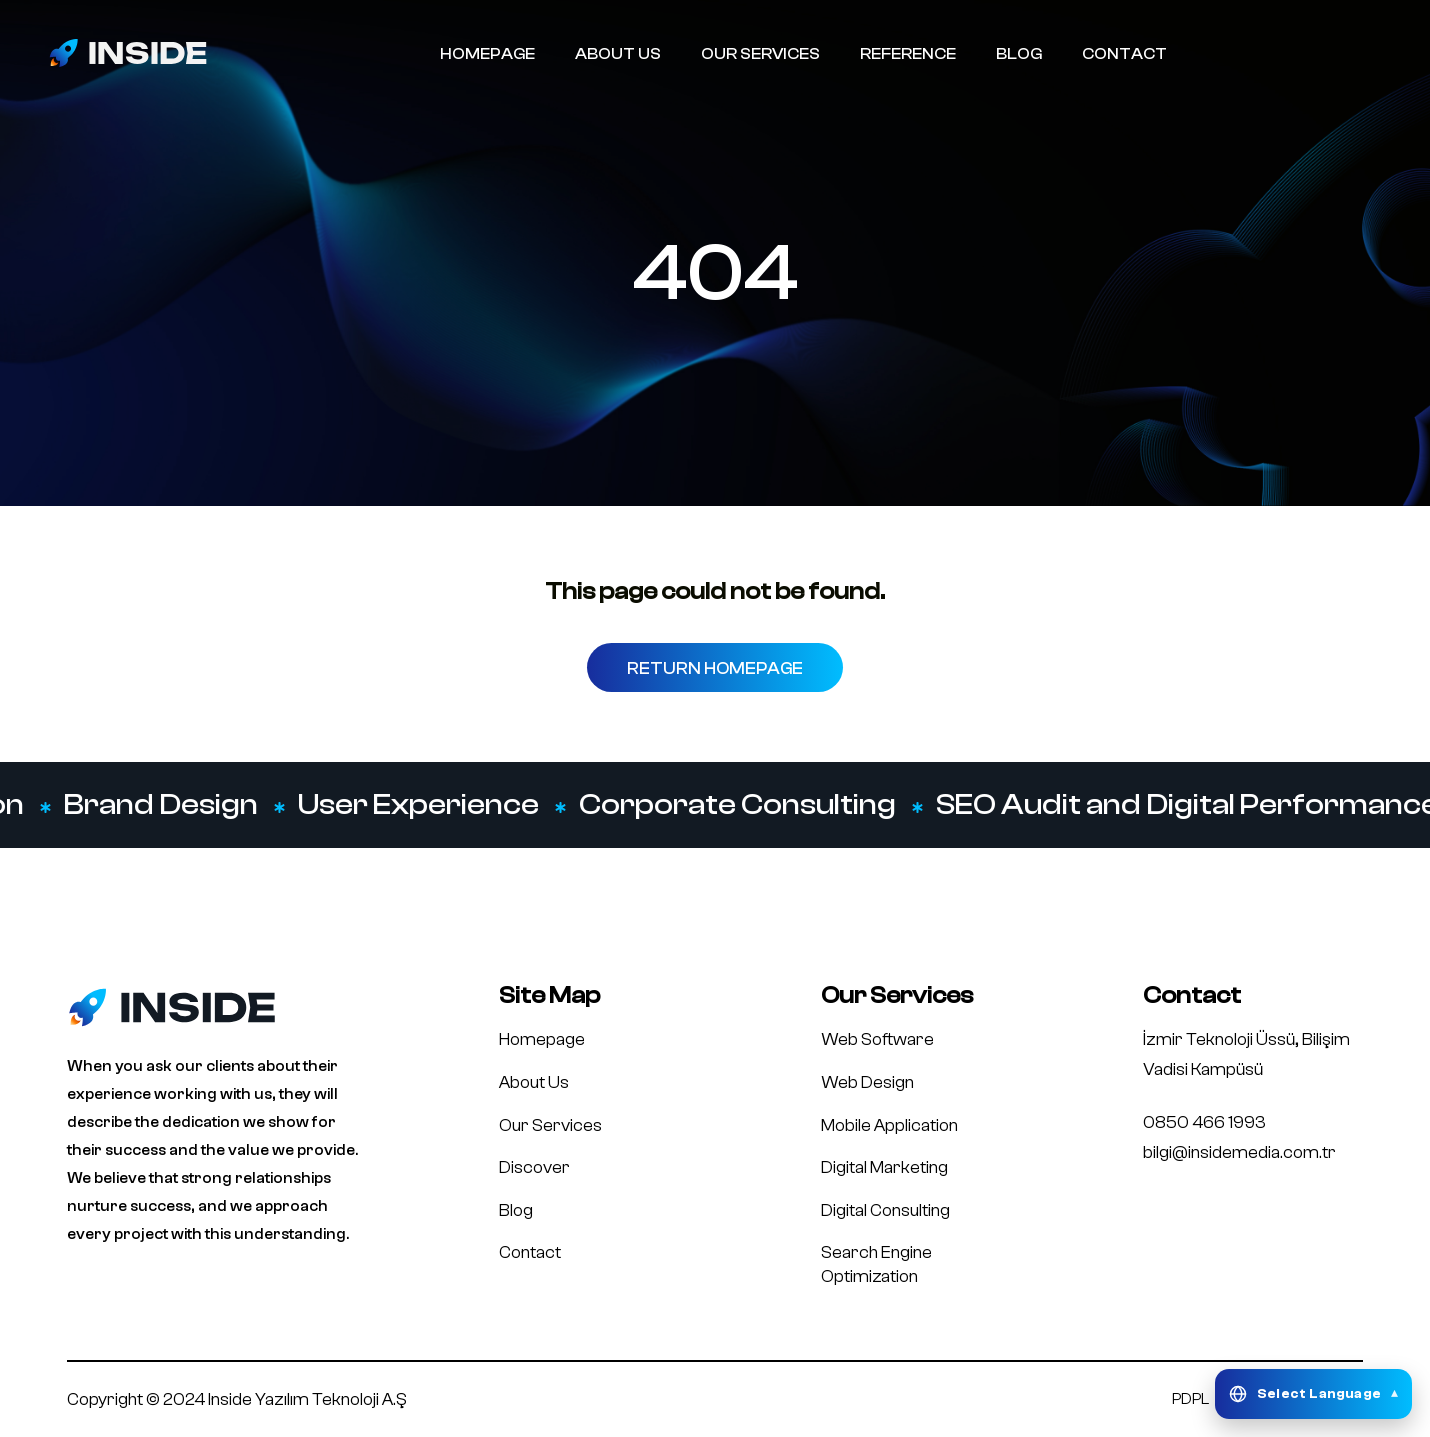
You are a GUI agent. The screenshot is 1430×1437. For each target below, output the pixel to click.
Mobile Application (889, 1125)
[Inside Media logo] (128, 52)
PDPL (1190, 1399)
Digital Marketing (884, 1167)
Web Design (867, 1082)
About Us (534, 1082)
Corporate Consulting (739, 805)
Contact (530, 1252)
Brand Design (163, 805)
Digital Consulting (885, 1210)
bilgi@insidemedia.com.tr (1239, 1152)
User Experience (420, 805)
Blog (516, 1210)
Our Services (550, 1125)
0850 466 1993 (1204, 1122)
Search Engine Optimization (876, 1264)
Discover (534, 1167)
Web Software (877, 1039)
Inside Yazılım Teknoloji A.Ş (307, 1399)
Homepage (542, 1039)
